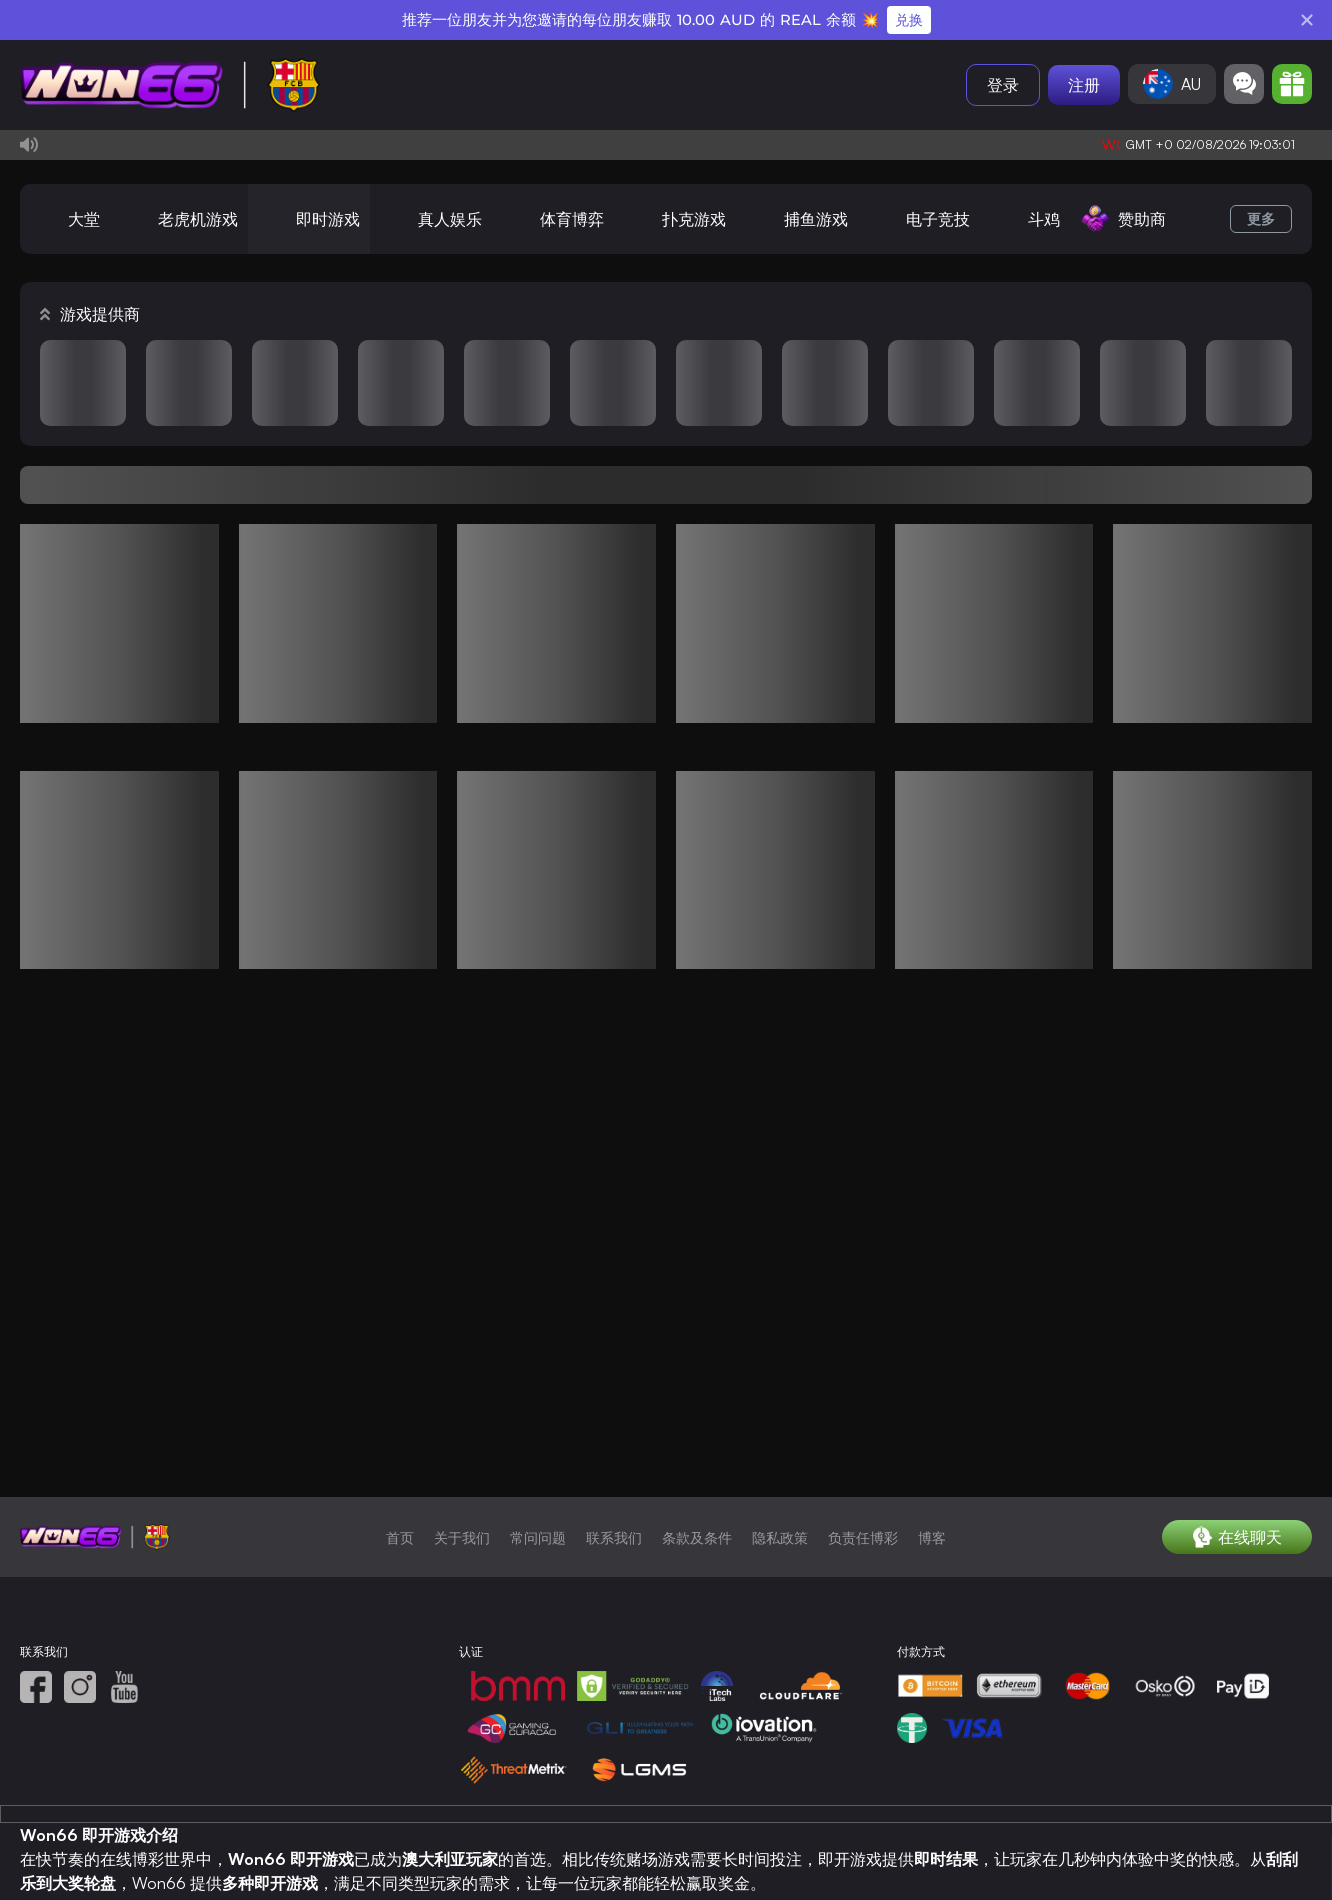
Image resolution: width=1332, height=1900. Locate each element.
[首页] (170, 85)
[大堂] (65, 219)
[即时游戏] (309, 219)
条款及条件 (697, 1570)
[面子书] (36, 1720)
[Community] (1244, 84)
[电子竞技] (919, 219)
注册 (1084, 85)
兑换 (909, 20)
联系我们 (614, 1570)
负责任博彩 (863, 1570)
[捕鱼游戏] (797, 219)
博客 (932, 1570)
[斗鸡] (1025, 219)
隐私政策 (780, 1570)
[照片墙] (80, 1720)
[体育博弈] (553, 219)
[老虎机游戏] (179, 219)
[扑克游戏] (675, 219)
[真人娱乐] (431, 219)
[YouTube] (124, 1720)
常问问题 (538, 1570)
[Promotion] (1292, 84)
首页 (400, 1570)
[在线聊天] (1237, 1570)
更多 (1261, 218)
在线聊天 (1237, 1570)
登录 (1003, 85)
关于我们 (462, 1570)
